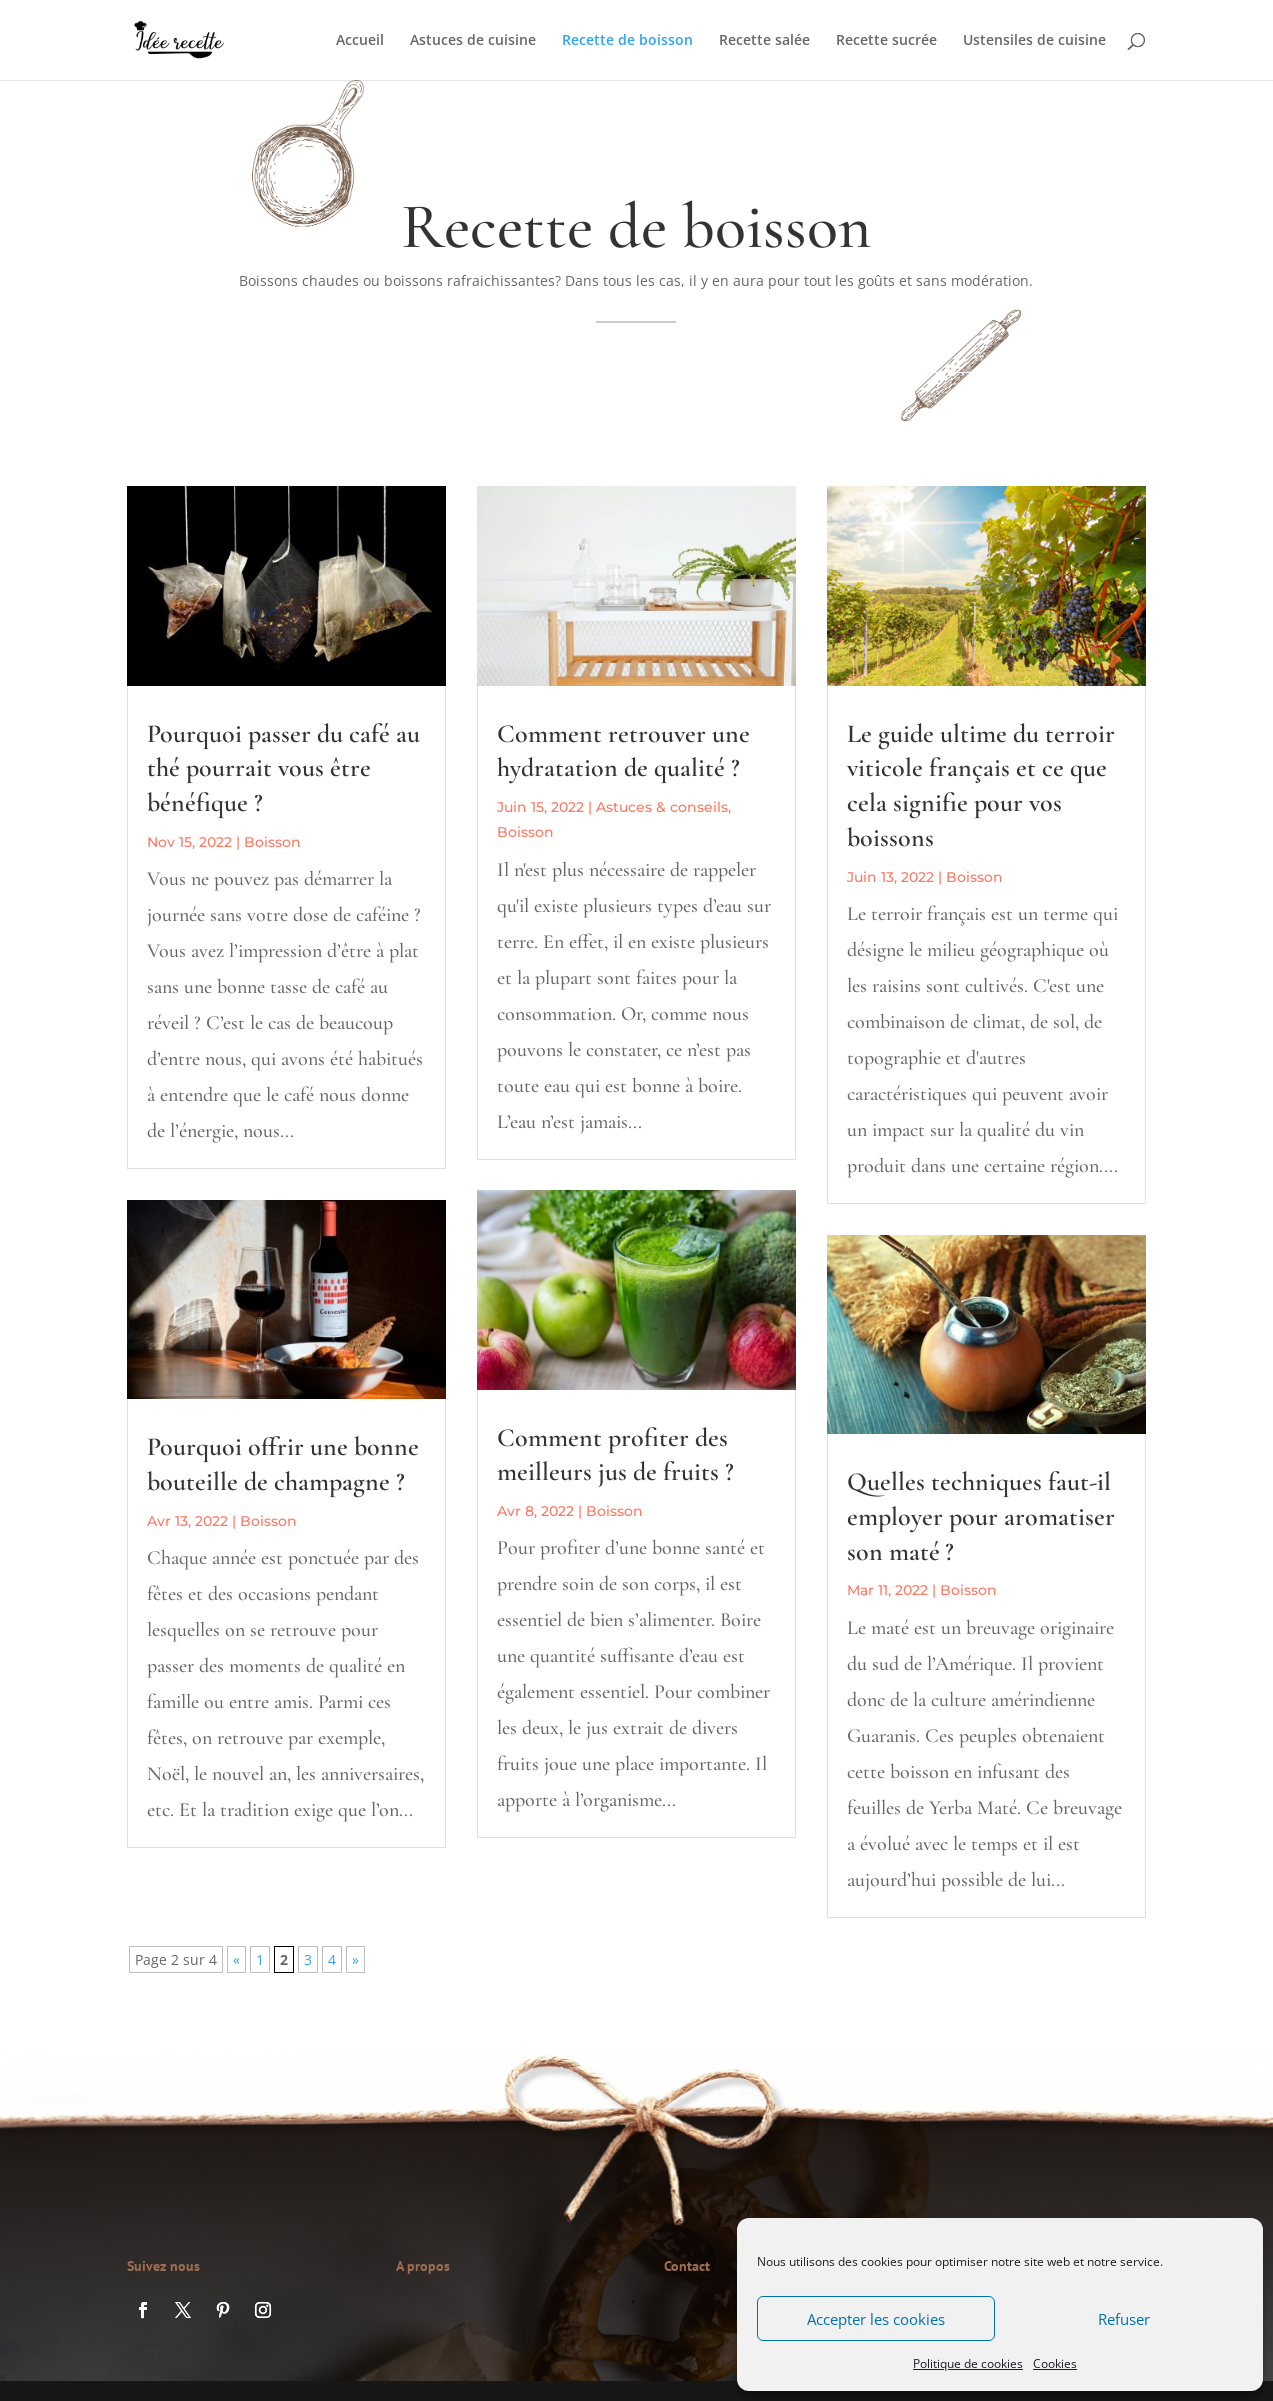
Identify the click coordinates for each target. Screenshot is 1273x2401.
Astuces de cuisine (473, 41)
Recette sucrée (886, 41)
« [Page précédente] (236, 1959)
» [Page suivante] (355, 1959)
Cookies (1055, 2363)
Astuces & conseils (662, 807)
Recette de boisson (627, 41)
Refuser (1124, 2319)
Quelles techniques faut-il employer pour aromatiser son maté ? (981, 1516)
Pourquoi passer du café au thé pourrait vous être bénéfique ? (283, 768)
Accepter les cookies (876, 2319)
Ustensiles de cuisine (1034, 41)
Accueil (360, 41)
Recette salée (764, 41)
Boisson (272, 842)
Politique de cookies (968, 2363)
